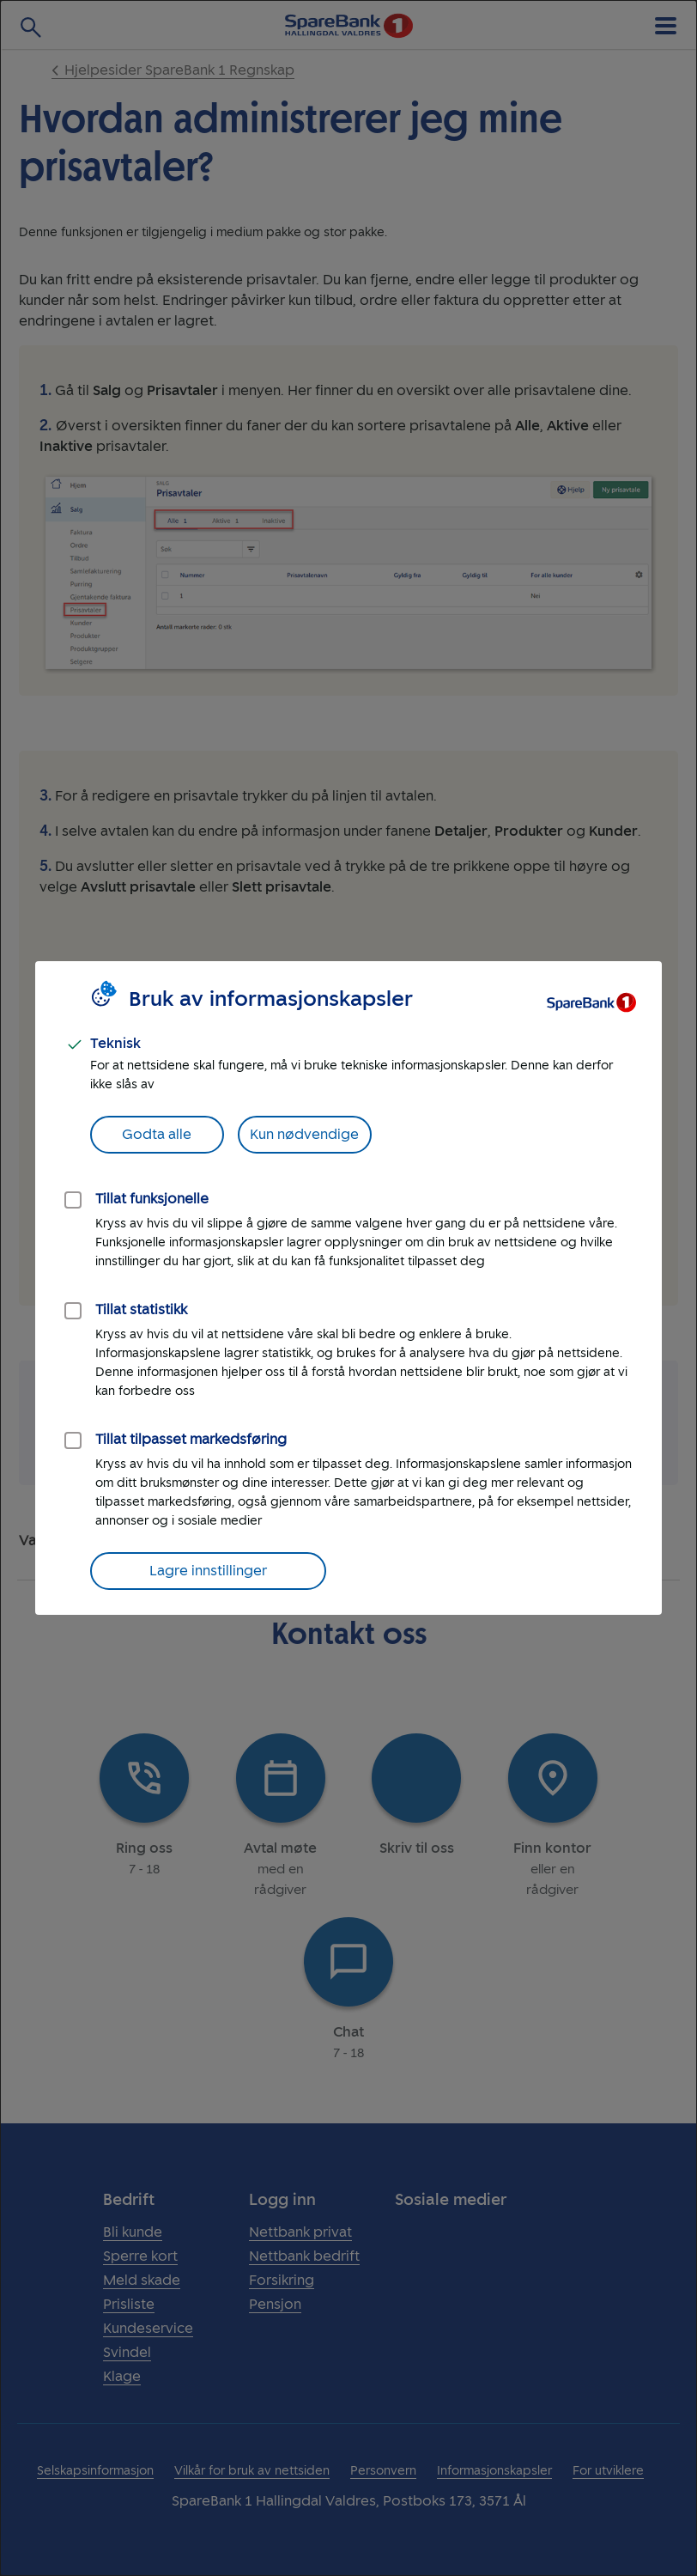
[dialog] (348, 1288)
